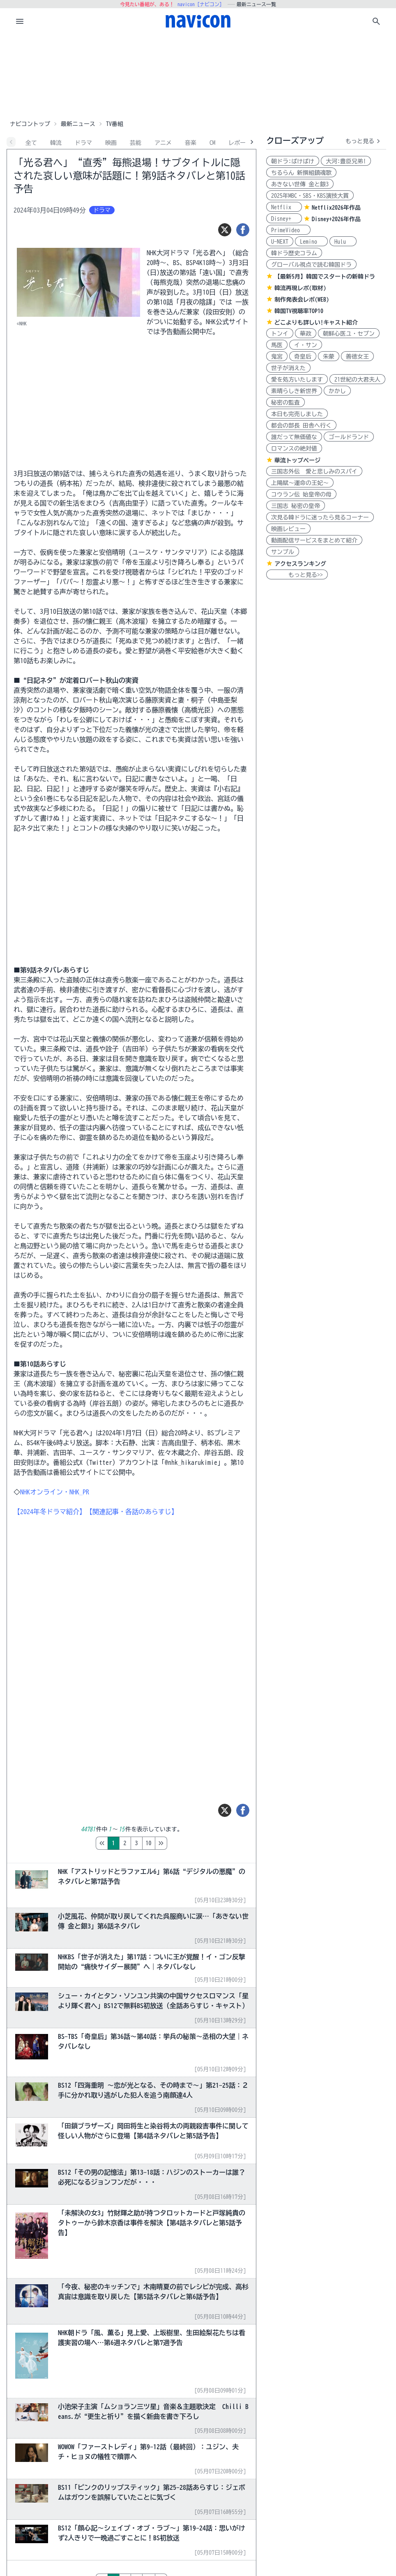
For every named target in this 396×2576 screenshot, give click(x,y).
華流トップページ (297, 460)
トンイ (279, 333)
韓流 (56, 143)
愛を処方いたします (297, 379)
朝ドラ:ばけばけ (292, 161)
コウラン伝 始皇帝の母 (301, 494)
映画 (111, 143)
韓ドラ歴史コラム (294, 253)
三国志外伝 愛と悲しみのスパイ (314, 471)
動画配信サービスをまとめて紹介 (314, 540)
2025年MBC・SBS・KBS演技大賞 (310, 196)
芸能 (135, 143)
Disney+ (284, 219)
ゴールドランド (349, 437)
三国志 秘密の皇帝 (295, 506)
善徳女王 (357, 356)
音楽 (190, 143)
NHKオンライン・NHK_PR (54, 1492)
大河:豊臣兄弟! (346, 161)
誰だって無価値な (294, 437)
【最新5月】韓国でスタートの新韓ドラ (324, 276)
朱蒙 (328, 356)
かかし (337, 391)
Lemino (311, 242)
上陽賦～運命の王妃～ (300, 483)
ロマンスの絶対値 (294, 448)
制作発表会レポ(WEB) (301, 299)
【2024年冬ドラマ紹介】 (50, 1511)
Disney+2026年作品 (336, 219)
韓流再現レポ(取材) (300, 288)
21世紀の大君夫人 (357, 379)
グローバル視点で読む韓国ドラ (311, 265)
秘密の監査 (285, 402)
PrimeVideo (288, 230)
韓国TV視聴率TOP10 (298, 311)
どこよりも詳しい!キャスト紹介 (316, 322)
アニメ (163, 143)
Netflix (284, 207)
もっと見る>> (297, 575)
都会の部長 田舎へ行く (301, 425)
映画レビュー (288, 529)
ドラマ (83, 143)
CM (212, 143)
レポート (239, 143)
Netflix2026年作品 (336, 207)
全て (31, 143)
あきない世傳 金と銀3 (300, 184)
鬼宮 (277, 356)
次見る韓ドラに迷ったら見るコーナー (320, 517)
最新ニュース (78, 124)
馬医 (277, 345)
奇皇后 (302, 356)
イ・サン (305, 345)
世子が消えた (288, 368)
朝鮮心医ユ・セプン (349, 333)
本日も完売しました (297, 414)
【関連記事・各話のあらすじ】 (132, 1511)
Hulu (343, 242)
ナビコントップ (30, 124)
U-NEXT (279, 242)
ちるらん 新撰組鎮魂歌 (301, 173)
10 (183, 1843)
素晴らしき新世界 (294, 391)
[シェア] (242, 229)
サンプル (282, 552)
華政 (305, 333)
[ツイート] (224, 229)
